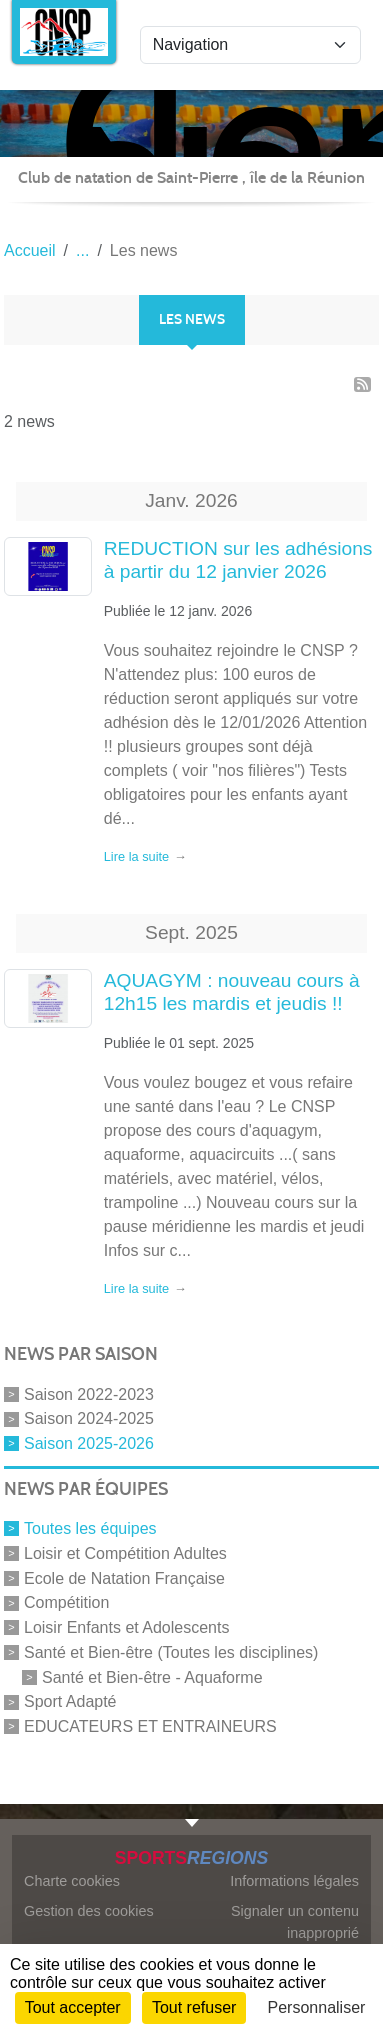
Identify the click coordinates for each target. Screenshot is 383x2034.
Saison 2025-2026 (89, 1443)
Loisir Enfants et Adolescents (126, 1627)
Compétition (66, 1602)
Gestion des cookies (89, 1911)
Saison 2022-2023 (89, 1393)
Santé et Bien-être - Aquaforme (152, 1676)
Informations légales (294, 1881)
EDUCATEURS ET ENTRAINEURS (150, 1726)
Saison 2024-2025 (89, 1418)
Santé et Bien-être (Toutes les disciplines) (171, 1652)
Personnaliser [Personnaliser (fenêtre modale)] (317, 2007)
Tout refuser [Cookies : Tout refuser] (194, 2007)
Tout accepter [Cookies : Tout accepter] (73, 2007)
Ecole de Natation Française (124, 1577)
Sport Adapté (70, 1701)
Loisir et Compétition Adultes (125, 1553)
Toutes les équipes (90, 1528)
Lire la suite (136, 856)
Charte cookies (72, 1881)
